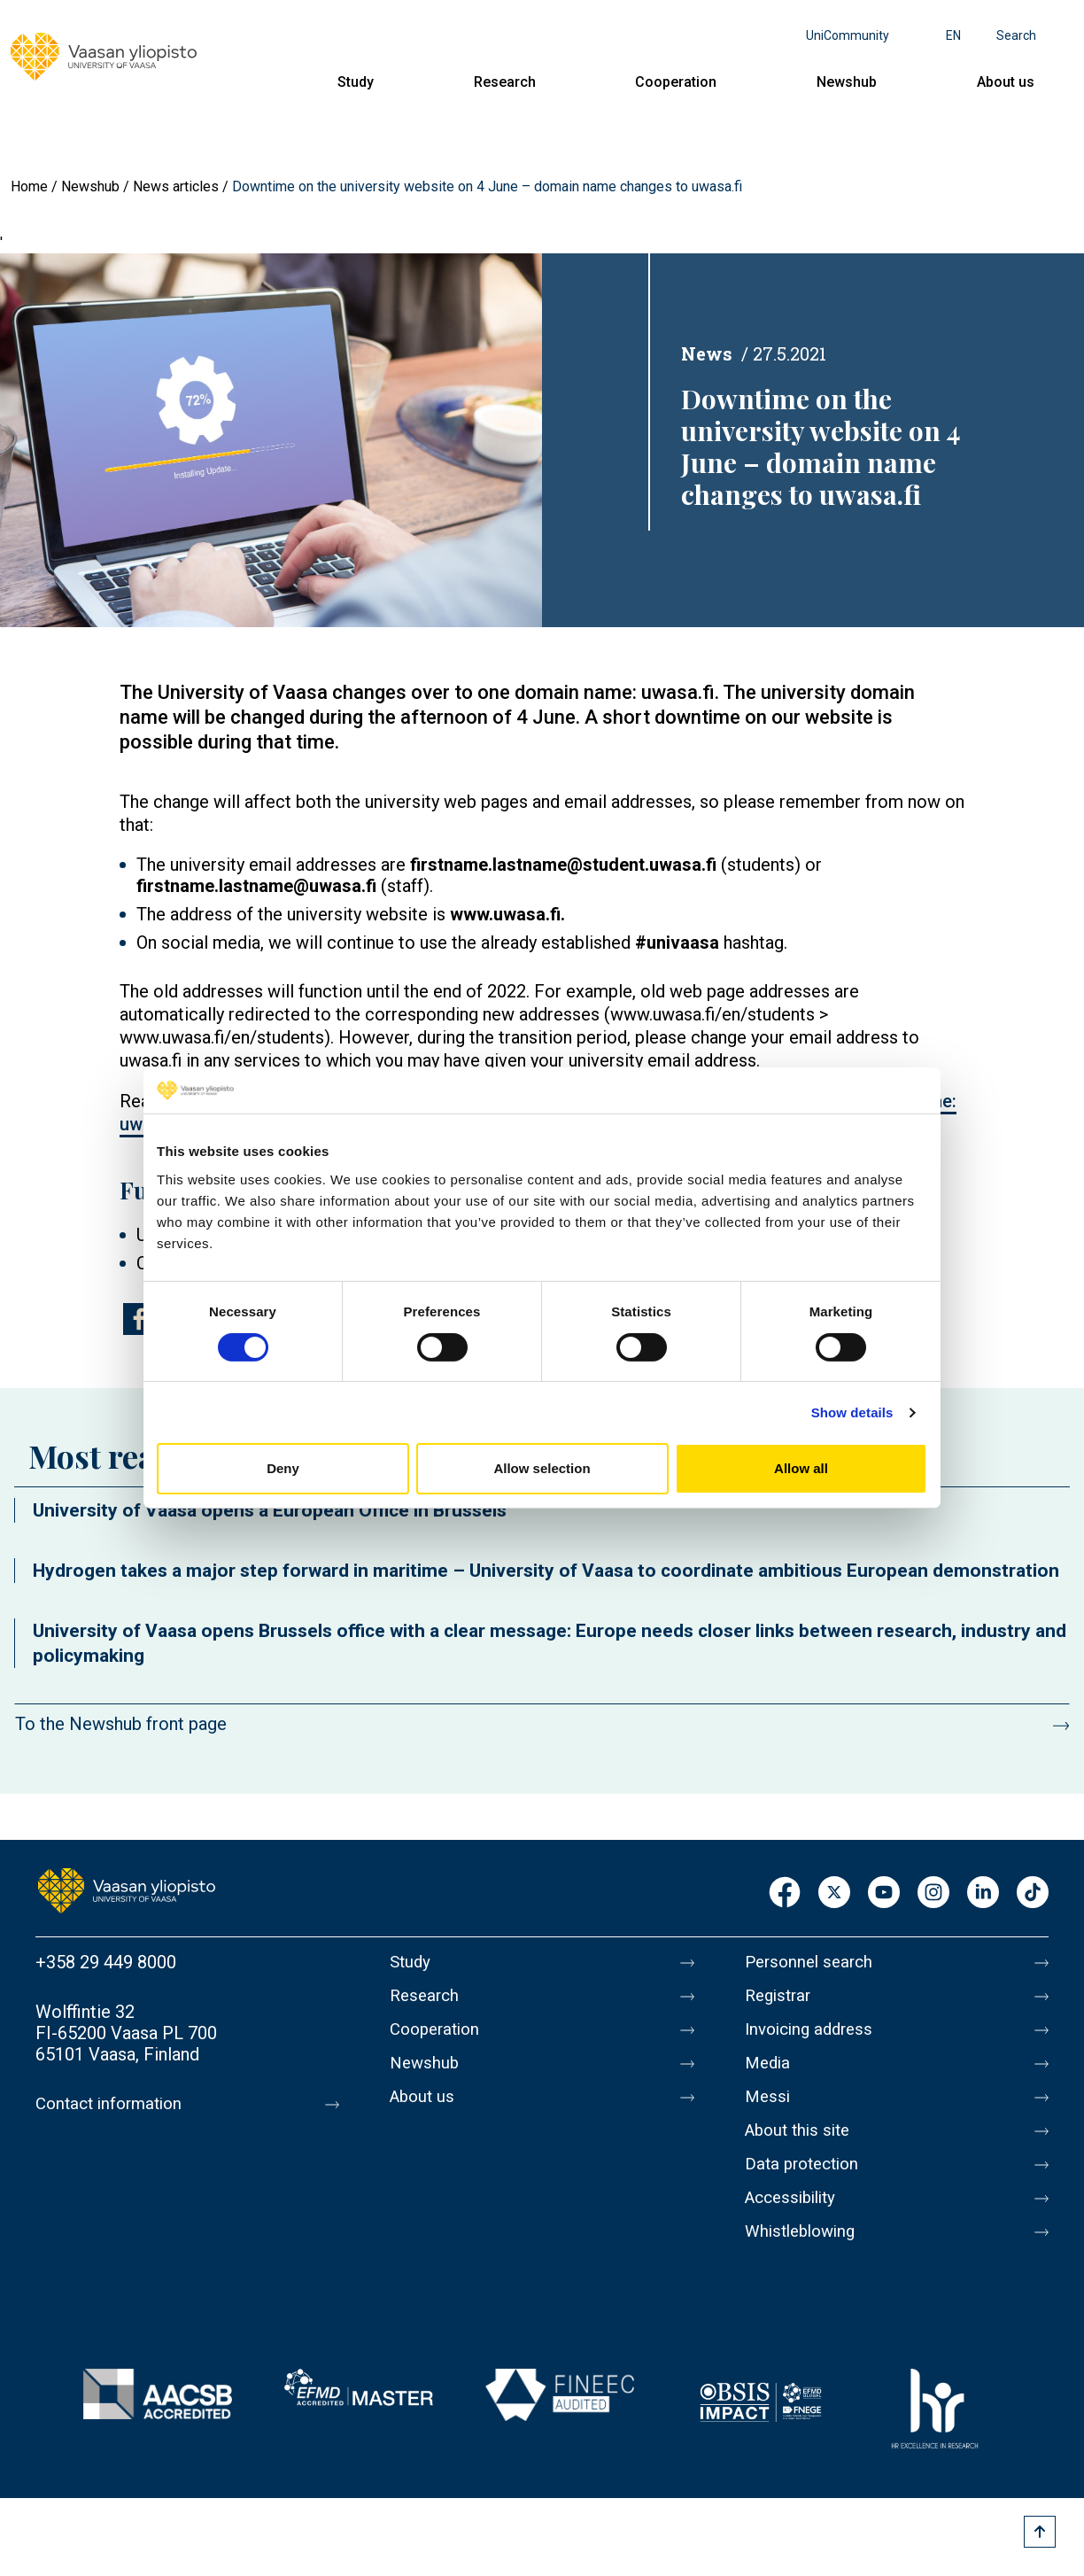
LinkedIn (983, 1893)
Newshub (847, 82)
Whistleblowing (804, 2259)
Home (29, 186)
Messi (769, 2111)
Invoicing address (813, 2036)
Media (769, 2073)
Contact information (113, 2103)
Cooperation (675, 82)
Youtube (884, 1893)
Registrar (781, 1999)
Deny (283, 1468)
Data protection (806, 2185)
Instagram (933, 1893)
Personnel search (812, 1962)
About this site (801, 2148)
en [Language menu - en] (953, 35)
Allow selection (541, 1468)
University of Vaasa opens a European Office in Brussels (270, 1510)
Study (355, 82)
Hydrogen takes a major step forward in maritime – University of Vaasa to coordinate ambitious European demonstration (546, 1570)
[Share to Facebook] (139, 1319)
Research (505, 82)
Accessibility (795, 2222)
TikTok (1033, 1893)
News (706, 353)
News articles (176, 186)
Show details (852, 1412)
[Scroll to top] (1040, 2532)
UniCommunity (847, 35)
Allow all (801, 1468)
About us (1005, 82)
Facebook (785, 1893)
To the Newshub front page (121, 1723)
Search (1016, 35)
